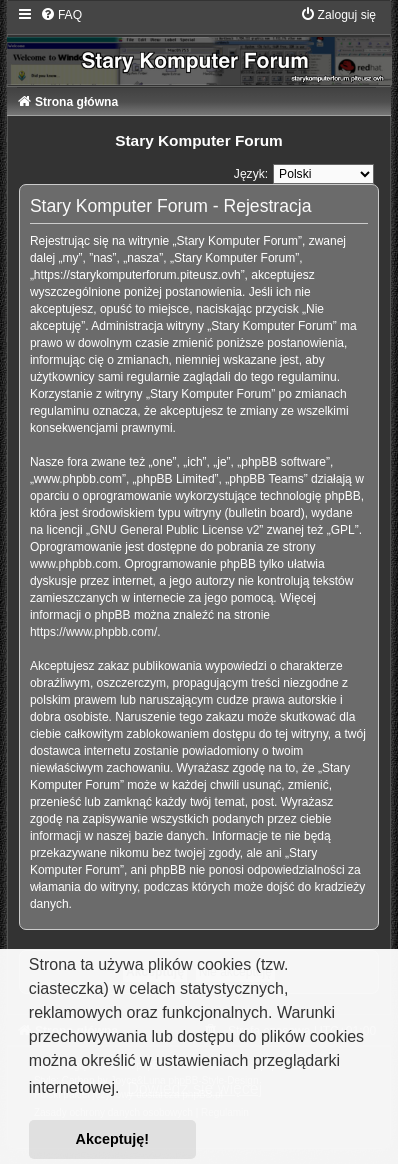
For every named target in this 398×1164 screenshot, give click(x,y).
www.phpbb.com (74, 564)
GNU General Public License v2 (174, 530)
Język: (251, 174)
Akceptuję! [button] (113, 1139)
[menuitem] (61, 15)
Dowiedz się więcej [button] (194, 1088)
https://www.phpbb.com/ (93, 632)
